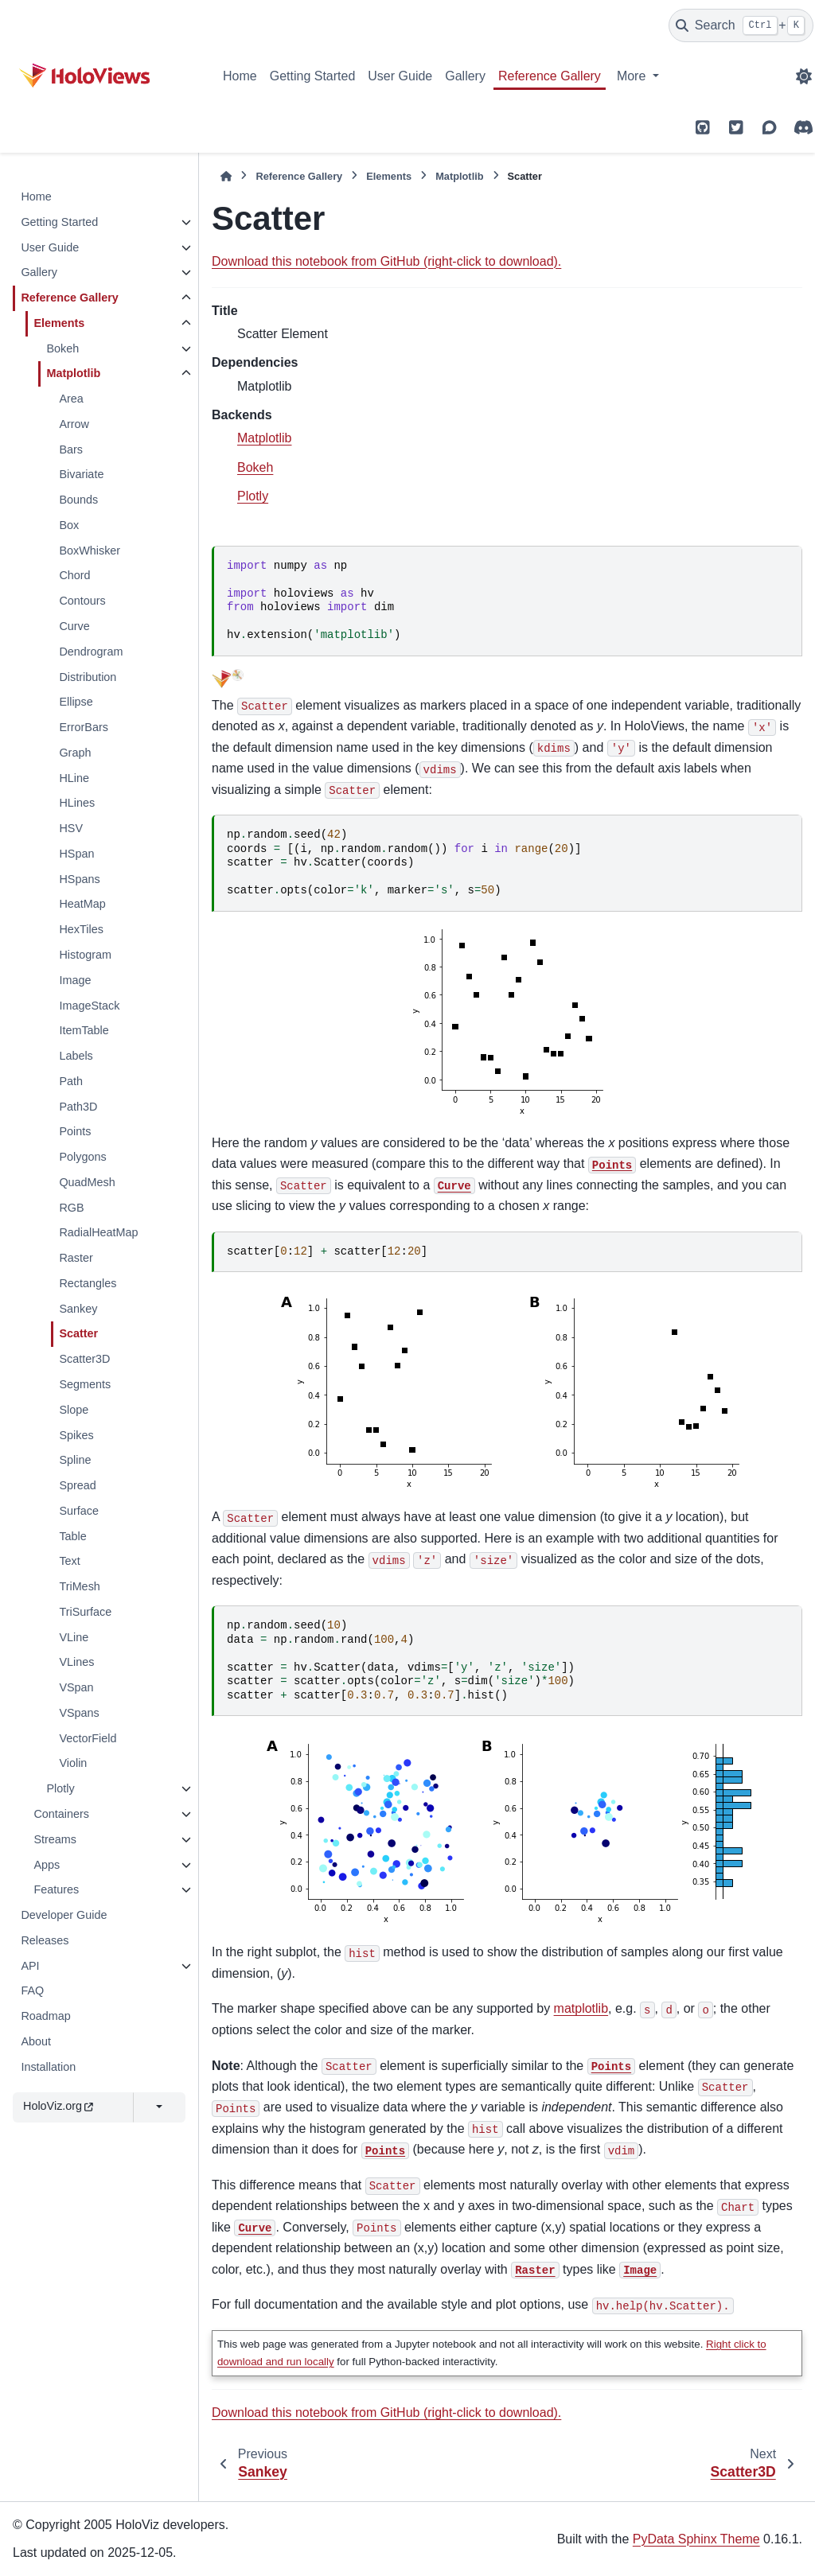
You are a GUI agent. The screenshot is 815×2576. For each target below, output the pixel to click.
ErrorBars (83, 727)
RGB (71, 1207)
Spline (75, 1459)
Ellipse (75, 701)
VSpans (79, 1712)
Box (69, 525)
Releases (44, 1940)
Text (69, 1561)
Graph (75, 752)
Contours (82, 600)
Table (72, 1536)
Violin (73, 1763)
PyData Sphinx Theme (696, 2539)
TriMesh (79, 1586)
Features (56, 1889)
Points (75, 1131)
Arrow (74, 424)
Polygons (82, 1156)
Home (240, 76)
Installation (48, 2066)
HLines (77, 802)
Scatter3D (84, 1358)
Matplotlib (73, 373)
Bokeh (62, 348)
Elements (58, 323)
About (36, 2041)
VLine (73, 1637)
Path (71, 1081)
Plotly (60, 1788)
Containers (61, 1813)
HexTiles (81, 929)
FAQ (32, 1990)
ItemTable (83, 1030)
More (633, 76)
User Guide (400, 76)
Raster (75, 1257)
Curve (74, 626)
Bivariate (81, 474)
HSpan (76, 853)
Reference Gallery (549, 76)
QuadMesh (87, 1182)
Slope (73, 1409)
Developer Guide (64, 1915)
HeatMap (82, 903)
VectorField (87, 1738)
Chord (74, 575)
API (30, 1965)
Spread (77, 1485)
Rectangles (87, 1283)
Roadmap (45, 2016)
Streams (54, 1839)
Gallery (465, 76)
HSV (71, 828)
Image (75, 980)
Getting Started (313, 76)
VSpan (76, 1687)
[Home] (226, 176)
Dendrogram (91, 651)
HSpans (79, 879)
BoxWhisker (89, 550)
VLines (76, 1662)
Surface (79, 1510)
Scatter (78, 1333)
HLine (74, 778)
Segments (85, 1384)
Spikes (76, 1435)
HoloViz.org (58, 2105)
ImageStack (89, 1005)
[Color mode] (803, 76)
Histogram (85, 954)
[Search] (741, 25)
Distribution (87, 677)
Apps (46, 1864)
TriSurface (85, 1611)
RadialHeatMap (98, 1232)
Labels (75, 1055)
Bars (71, 449)
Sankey (78, 1308)
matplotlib (581, 2008)
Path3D (78, 1106)
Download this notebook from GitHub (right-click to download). (386, 261)
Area (71, 398)
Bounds (78, 499)
